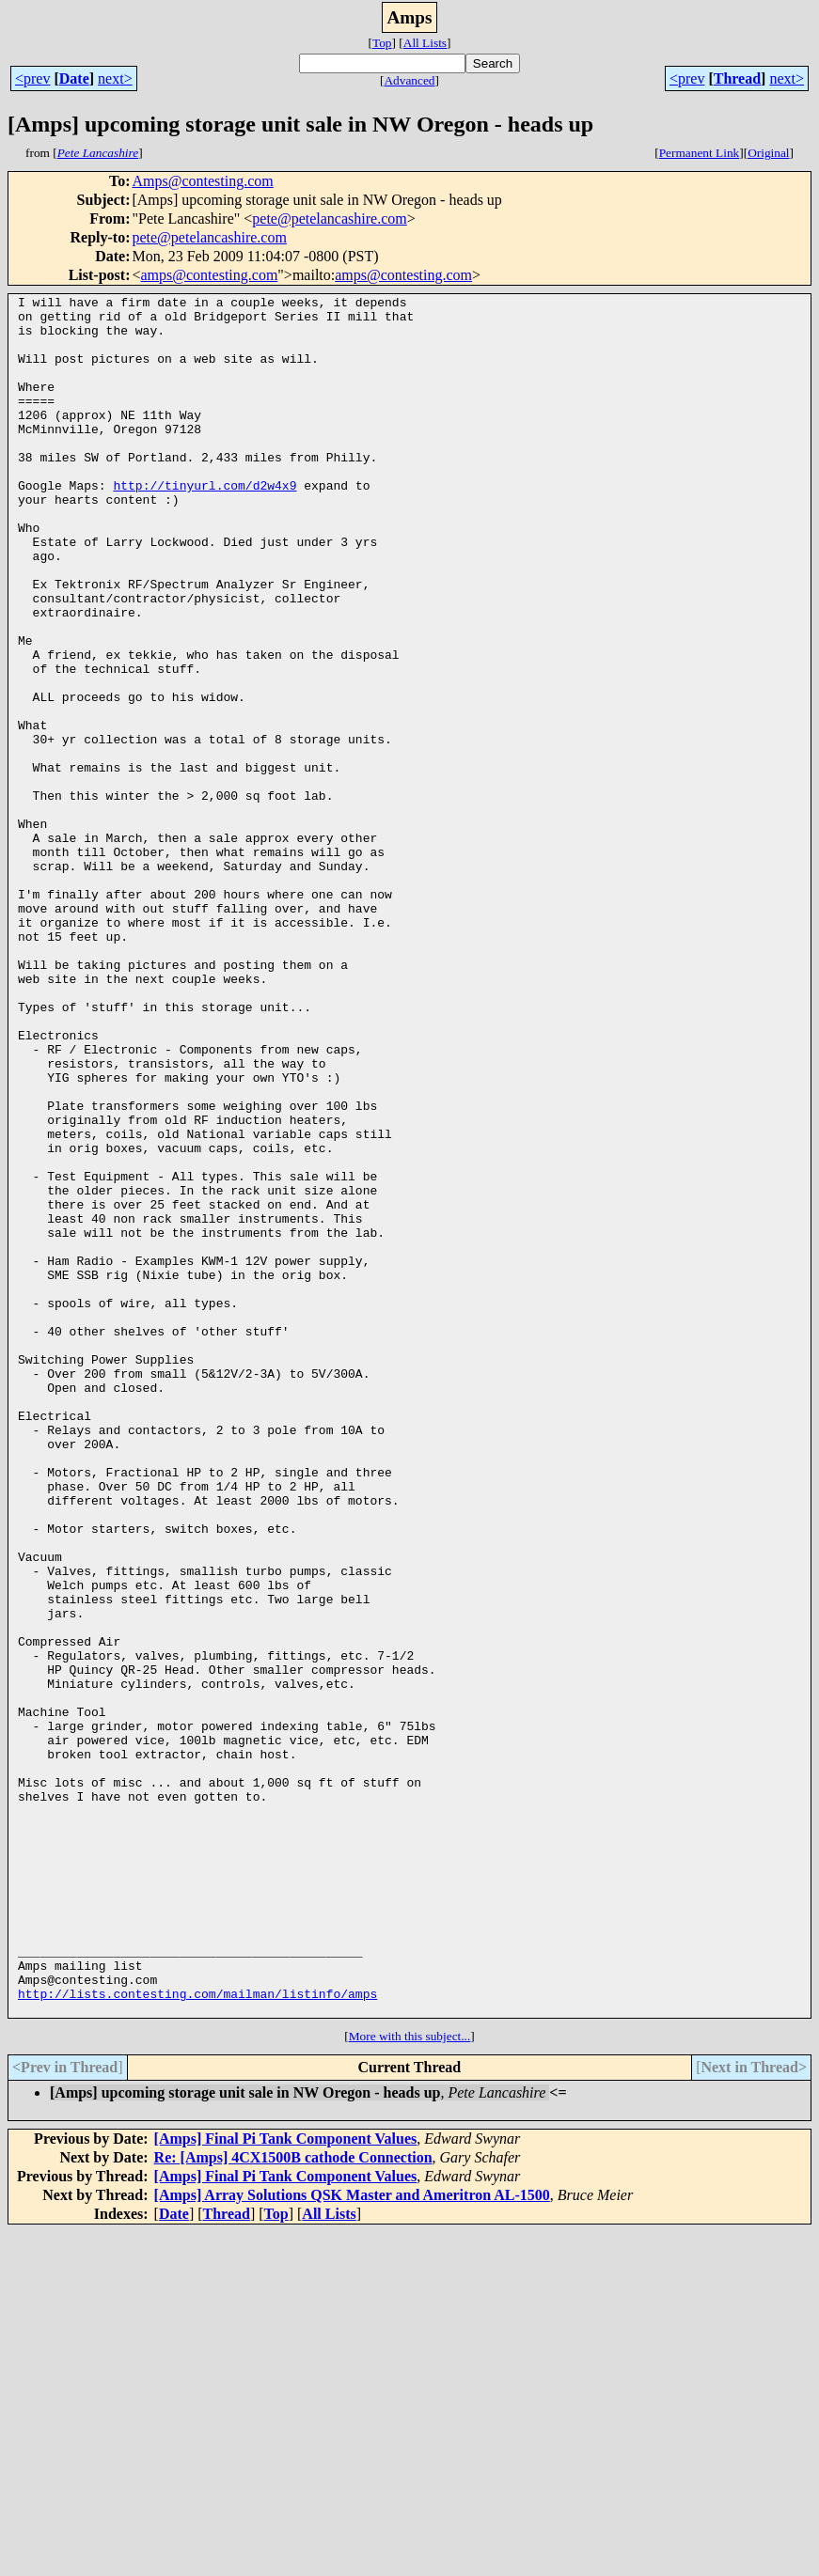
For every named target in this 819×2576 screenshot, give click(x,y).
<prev (32, 78)
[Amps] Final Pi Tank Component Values (285, 2482)
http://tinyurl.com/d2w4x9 (204, 524)
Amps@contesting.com (202, 181)
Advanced (409, 80)
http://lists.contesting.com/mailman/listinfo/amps (197, 2334)
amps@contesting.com (209, 275)
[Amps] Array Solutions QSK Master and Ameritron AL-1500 (352, 2539)
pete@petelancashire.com (329, 218)
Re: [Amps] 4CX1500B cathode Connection (293, 2501)
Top (382, 43)
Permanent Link (699, 153)
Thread (737, 78)
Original (768, 153)
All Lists (425, 43)
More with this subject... (410, 2380)
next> (115, 78)
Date (74, 78)
